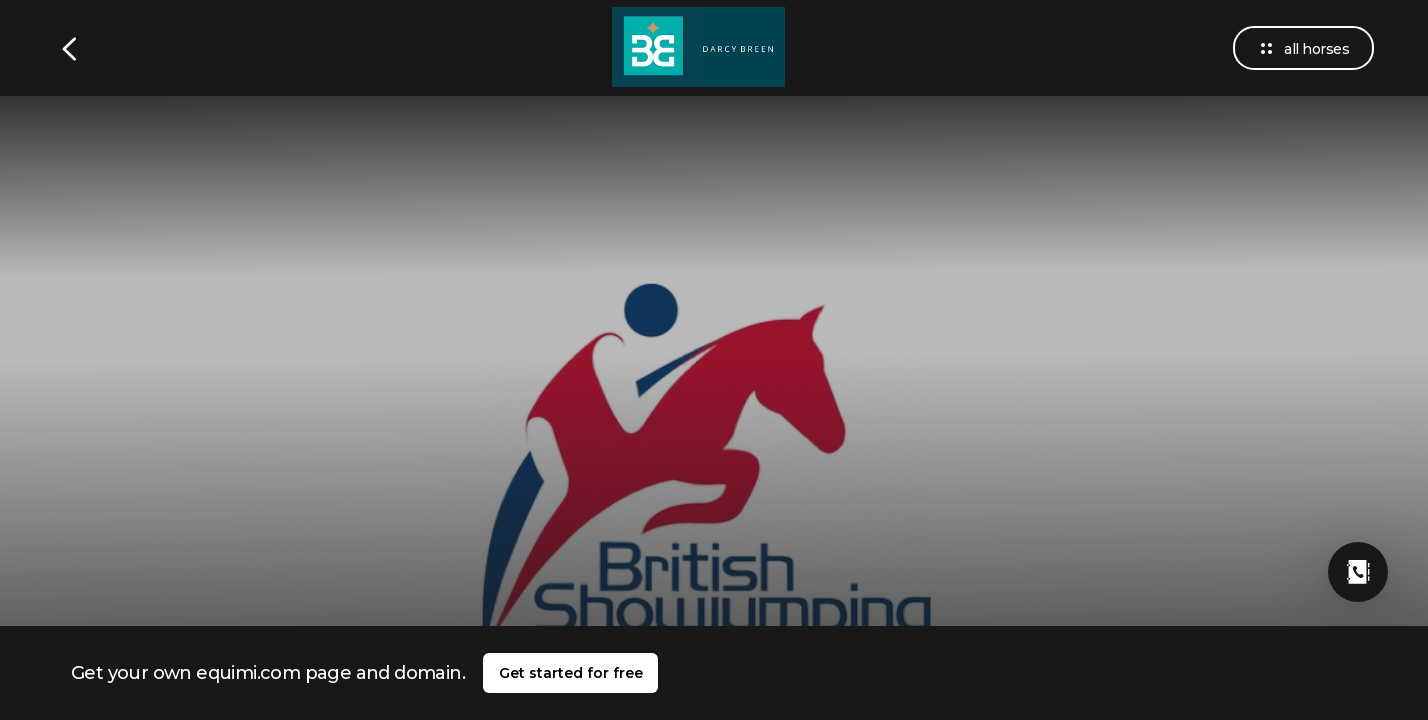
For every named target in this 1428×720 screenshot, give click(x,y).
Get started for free (571, 673)
